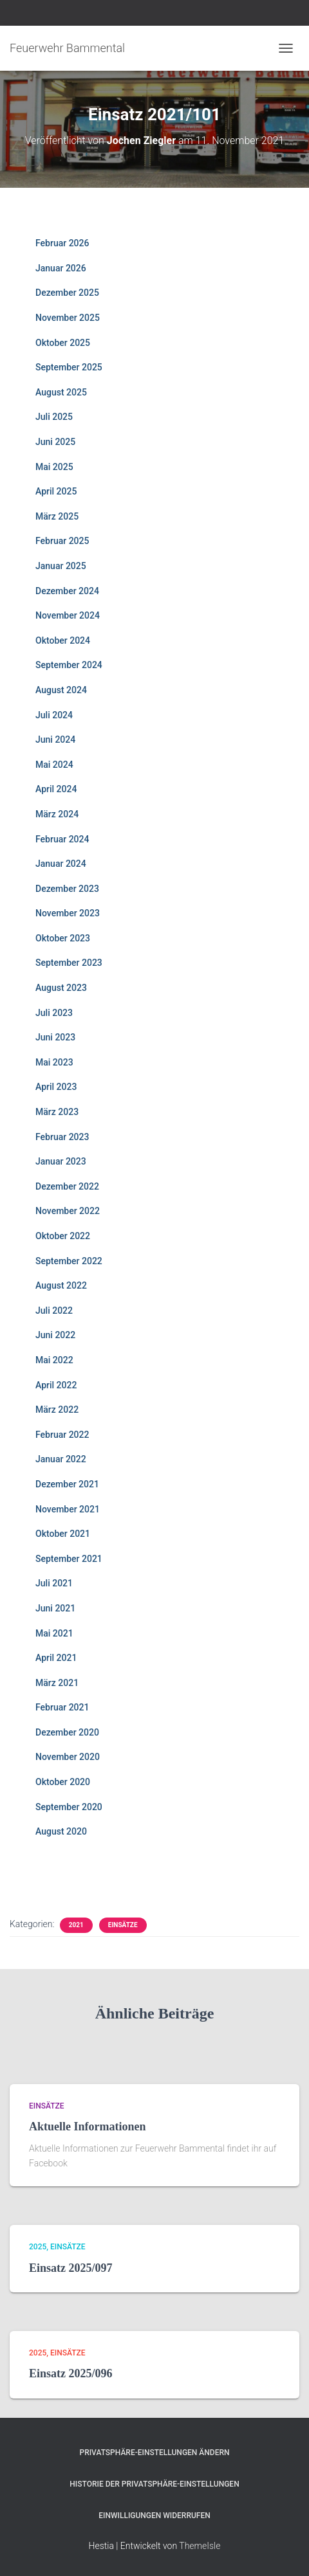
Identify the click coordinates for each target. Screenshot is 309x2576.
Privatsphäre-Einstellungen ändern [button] (155, 2452)
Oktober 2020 (62, 1782)
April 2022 (56, 1385)
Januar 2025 (60, 566)
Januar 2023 (60, 1161)
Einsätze (123, 1924)
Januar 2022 (60, 1459)
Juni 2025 (55, 442)
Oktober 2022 (62, 1236)
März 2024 (57, 814)
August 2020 (61, 1831)
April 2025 (56, 491)
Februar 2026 (62, 243)
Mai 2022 (54, 1360)
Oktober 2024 (62, 640)
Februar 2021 (62, 1707)
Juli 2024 (54, 715)
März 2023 (57, 1112)
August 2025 (61, 392)
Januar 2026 (60, 268)
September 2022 (68, 1261)
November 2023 (67, 913)
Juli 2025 (54, 417)
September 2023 (68, 962)
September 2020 (68, 1807)
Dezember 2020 (67, 1732)
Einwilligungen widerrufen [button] (154, 2515)
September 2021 (68, 1559)
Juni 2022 (55, 1335)
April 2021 (56, 1658)
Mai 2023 (54, 1062)
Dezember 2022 (67, 1186)
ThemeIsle (199, 2546)
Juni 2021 (55, 1608)
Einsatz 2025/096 (71, 2373)
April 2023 (56, 1087)
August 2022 (61, 1285)
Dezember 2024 (67, 591)
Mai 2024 (54, 764)
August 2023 (61, 988)
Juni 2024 (55, 739)
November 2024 (67, 615)
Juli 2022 (54, 1310)
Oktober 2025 (62, 343)
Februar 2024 (62, 839)
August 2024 (61, 690)
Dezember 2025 (67, 292)
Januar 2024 (60, 863)
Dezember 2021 (67, 1484)
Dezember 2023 (67, 889)
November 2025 (67, 318)
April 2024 (56, 789)
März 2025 (57, 516)
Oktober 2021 (62, 1533)
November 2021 (67, 1509)
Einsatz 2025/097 (71, 2268)
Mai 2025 (54, 467)
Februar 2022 (62, 1434)
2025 (37, 2246)
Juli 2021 (54, 1583)
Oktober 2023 (62, 938)
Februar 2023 (62, 1137)
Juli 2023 (54, 1013)
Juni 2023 (55, 1037)
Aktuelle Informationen (87, 2126)
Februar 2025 (62, 541)
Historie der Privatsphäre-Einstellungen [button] (154, 2484)
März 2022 (57, 1409)
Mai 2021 (54, 1633)
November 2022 (67, 1211)
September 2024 (68, 665)
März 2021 (57, 1683)
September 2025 (68, 367)
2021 (76, 1924)
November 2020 (67, 1757)
